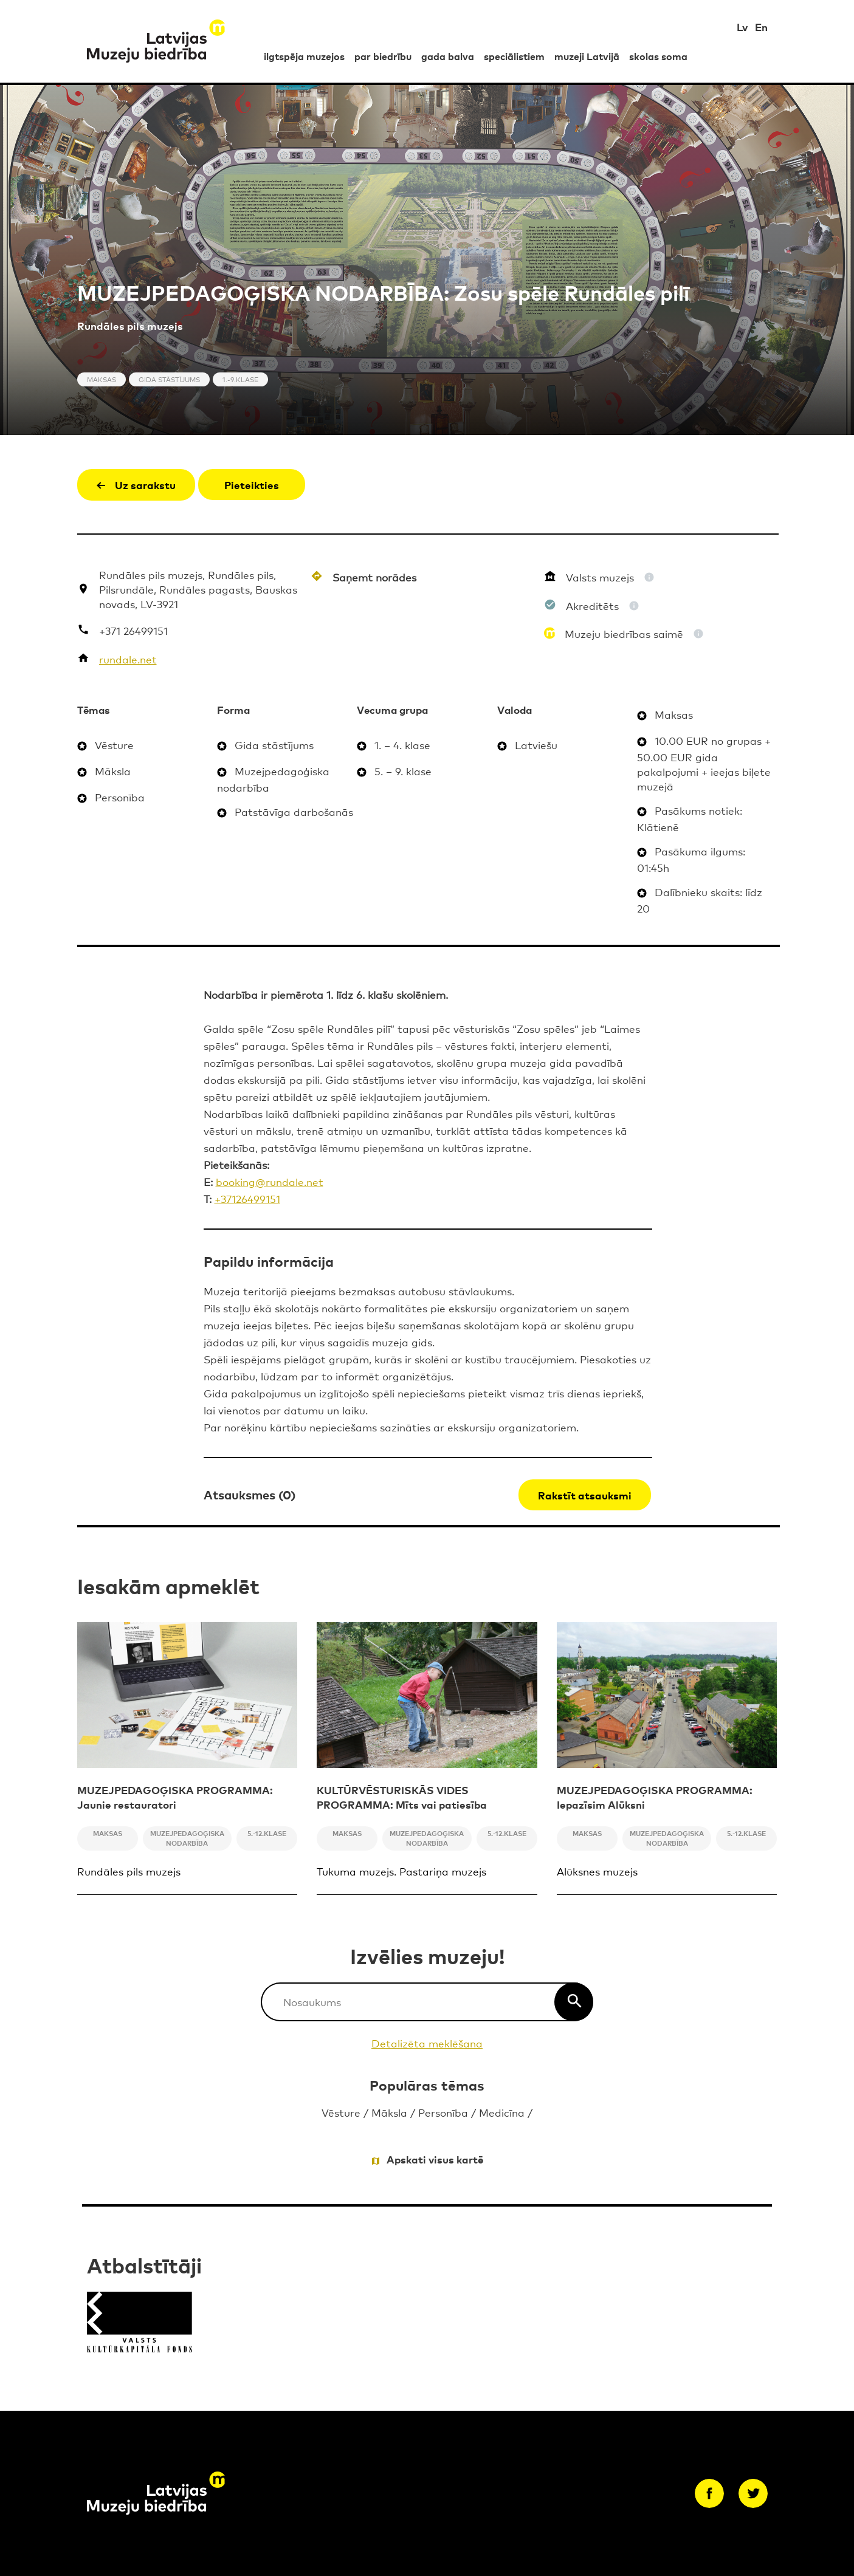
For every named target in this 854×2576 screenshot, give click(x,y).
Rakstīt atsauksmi (585, 1495)
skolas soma (658, 56)
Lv (742, 26)
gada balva (447, 56)
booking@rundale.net (269, 1181)
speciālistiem (514, 56)
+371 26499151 (133, 630)
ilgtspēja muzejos (304, 56)
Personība (443, 2112)
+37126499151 (247, 1198)
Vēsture (341, 2112)
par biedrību (383, 56)
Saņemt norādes (374, 577)
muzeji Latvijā (586, 56)
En (761, 26)
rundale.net (128, 659)
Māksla (389, 2112)
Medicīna (502, 2112)
